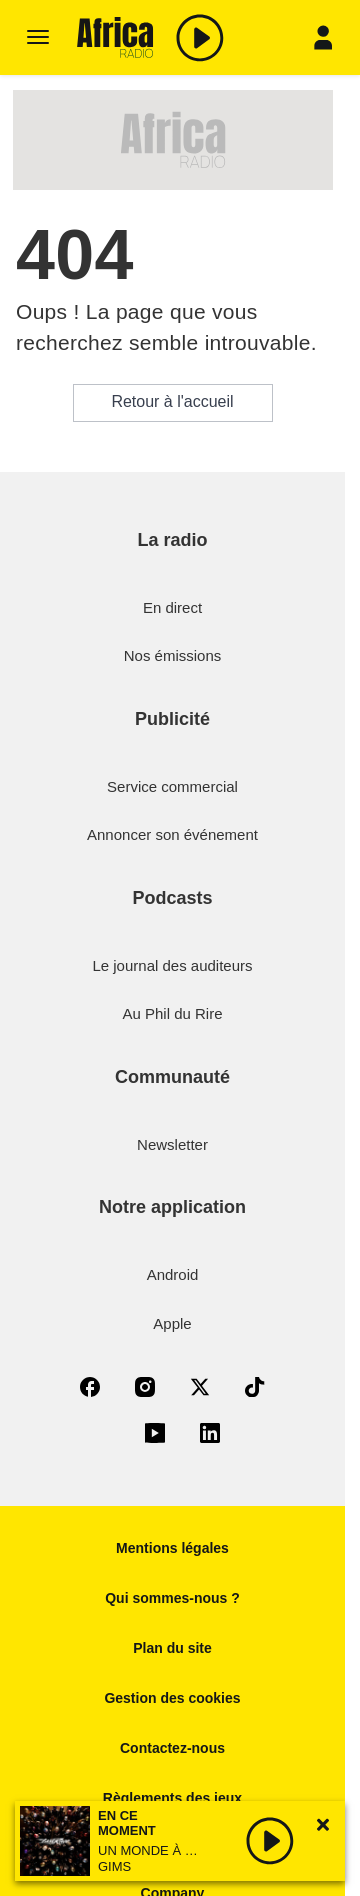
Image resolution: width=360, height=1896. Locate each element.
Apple (172, 1323)
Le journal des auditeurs (172, 965)
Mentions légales (172, 1548)
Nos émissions (173, 655)
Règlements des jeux (172, 1798)
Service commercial (172, 786)
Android (173, 1274)
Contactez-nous (172, 1748)
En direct (172, 607)
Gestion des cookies (172, 1698)
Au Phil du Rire (172, 1013)
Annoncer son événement (172, 834)
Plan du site (172, 1648)
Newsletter (172, 1144)
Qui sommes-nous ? (172, 1598)
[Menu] (37, 37)
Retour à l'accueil (172, 401)
